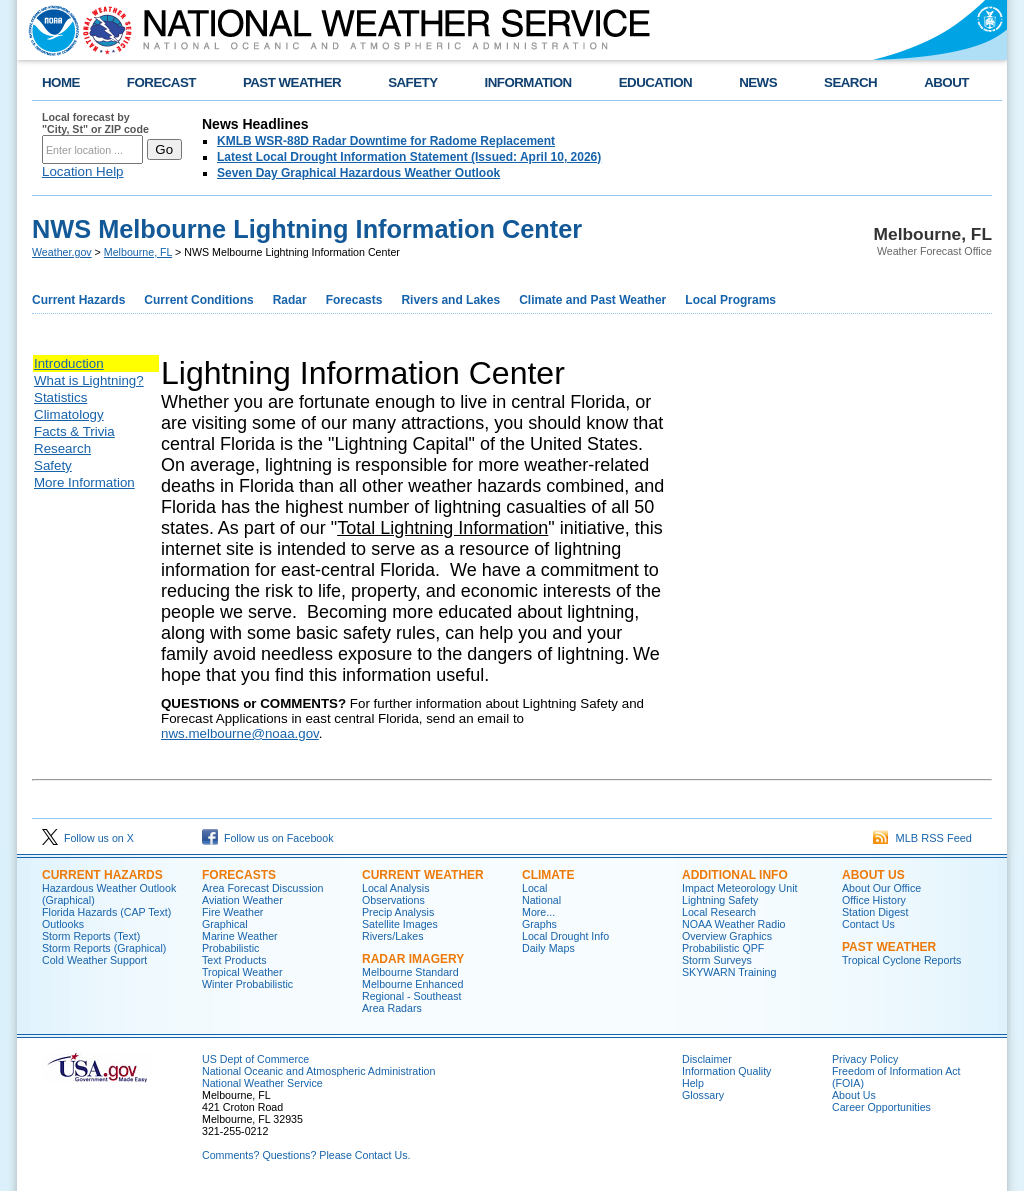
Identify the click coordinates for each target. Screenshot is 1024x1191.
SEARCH (850, 82)
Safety (53, 465)
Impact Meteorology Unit (740, 888)
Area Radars (392, 1008)
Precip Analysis (398, 912)
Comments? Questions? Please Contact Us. (306, 1155)
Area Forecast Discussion (262, 888)
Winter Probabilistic (247, 984)
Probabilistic (230, 948)
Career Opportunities (881, 1107)
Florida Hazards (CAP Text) (106, 912)
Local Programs (730, 300)
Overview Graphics (727, 936)
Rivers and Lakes (450, 300)
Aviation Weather (242, 900)
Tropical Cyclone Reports (901, 960)
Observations (393, 900)
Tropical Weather (242, 972)
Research (62, 448)
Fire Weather (232, 912)
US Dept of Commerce (255, 1059)
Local (534, 888)
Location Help (83, 171)
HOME (61, 82)
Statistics (60, 397)
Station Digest (875, 912)
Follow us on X (88, 838)
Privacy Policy (865, 1059)
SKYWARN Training (729, 972)
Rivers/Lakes (393, 936)
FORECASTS (239, 875)
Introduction (69, 363)
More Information (84, 482)
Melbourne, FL (138, 252)
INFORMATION (528, 82)
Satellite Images (400, 924)
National (541, 900)
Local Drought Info (565, 936)
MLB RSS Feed (922, 838)
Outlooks (63, 924)
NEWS (758, 82)
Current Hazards (78, 300)
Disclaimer (707, 1059)
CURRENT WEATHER (423, 875)
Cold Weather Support (94, 960)
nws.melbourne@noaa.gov (240, 733)
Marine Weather (240, 936)
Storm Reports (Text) (91, 936)
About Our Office (881, 888)
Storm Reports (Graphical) (104, 948)
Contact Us (868, 924)
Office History (874, 900)
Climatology (69, 414)
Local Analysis (396, 888)
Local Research (719, 912)
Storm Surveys (717, 960)
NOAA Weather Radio (733, 924)
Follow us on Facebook (268, 838)
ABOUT (946, 82)
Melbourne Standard (410, 972)
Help (693, 1083)
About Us (854, 1095)
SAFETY (412, 82)
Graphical (225, 924)
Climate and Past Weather (592, 300)
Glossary (703, 1095)
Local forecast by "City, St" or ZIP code (95, 123)
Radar (290, 300)
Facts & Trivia (74, 431)
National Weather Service (262, 1083)
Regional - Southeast (412, 996)
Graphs (539, 924)
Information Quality (726, 1071)
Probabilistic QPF (723, 948)
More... (538, 912)
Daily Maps (548, 948)
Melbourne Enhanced (412, 984)
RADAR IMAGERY (413, 959)
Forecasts (354, 300)
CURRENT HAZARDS (102, 875)
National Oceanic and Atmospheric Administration (318, 1071)
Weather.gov (62, 252)
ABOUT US (873, 875)
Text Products (234, 960)
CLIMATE (548, 875)
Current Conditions (198, 300)
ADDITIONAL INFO (735, 875)
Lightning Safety (720, 900)
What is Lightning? (89, 380)
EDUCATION (655, 82)
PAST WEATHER (292, 82)
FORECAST (161, 82)
